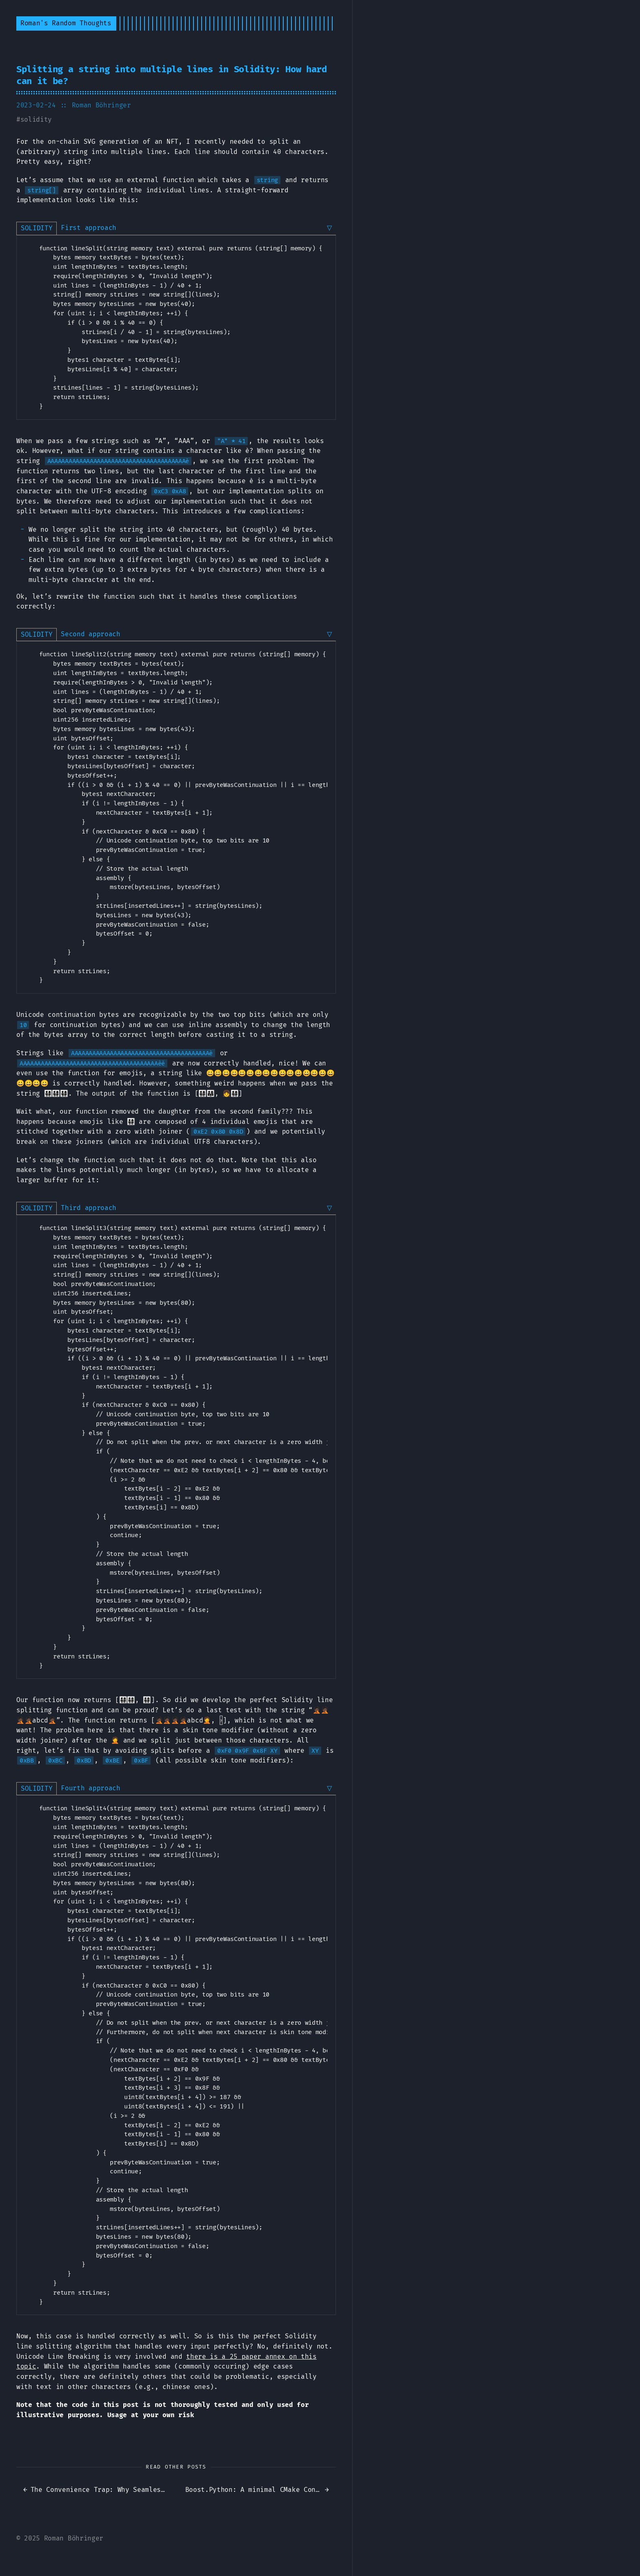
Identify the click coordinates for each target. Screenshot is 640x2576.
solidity (36, 119)
